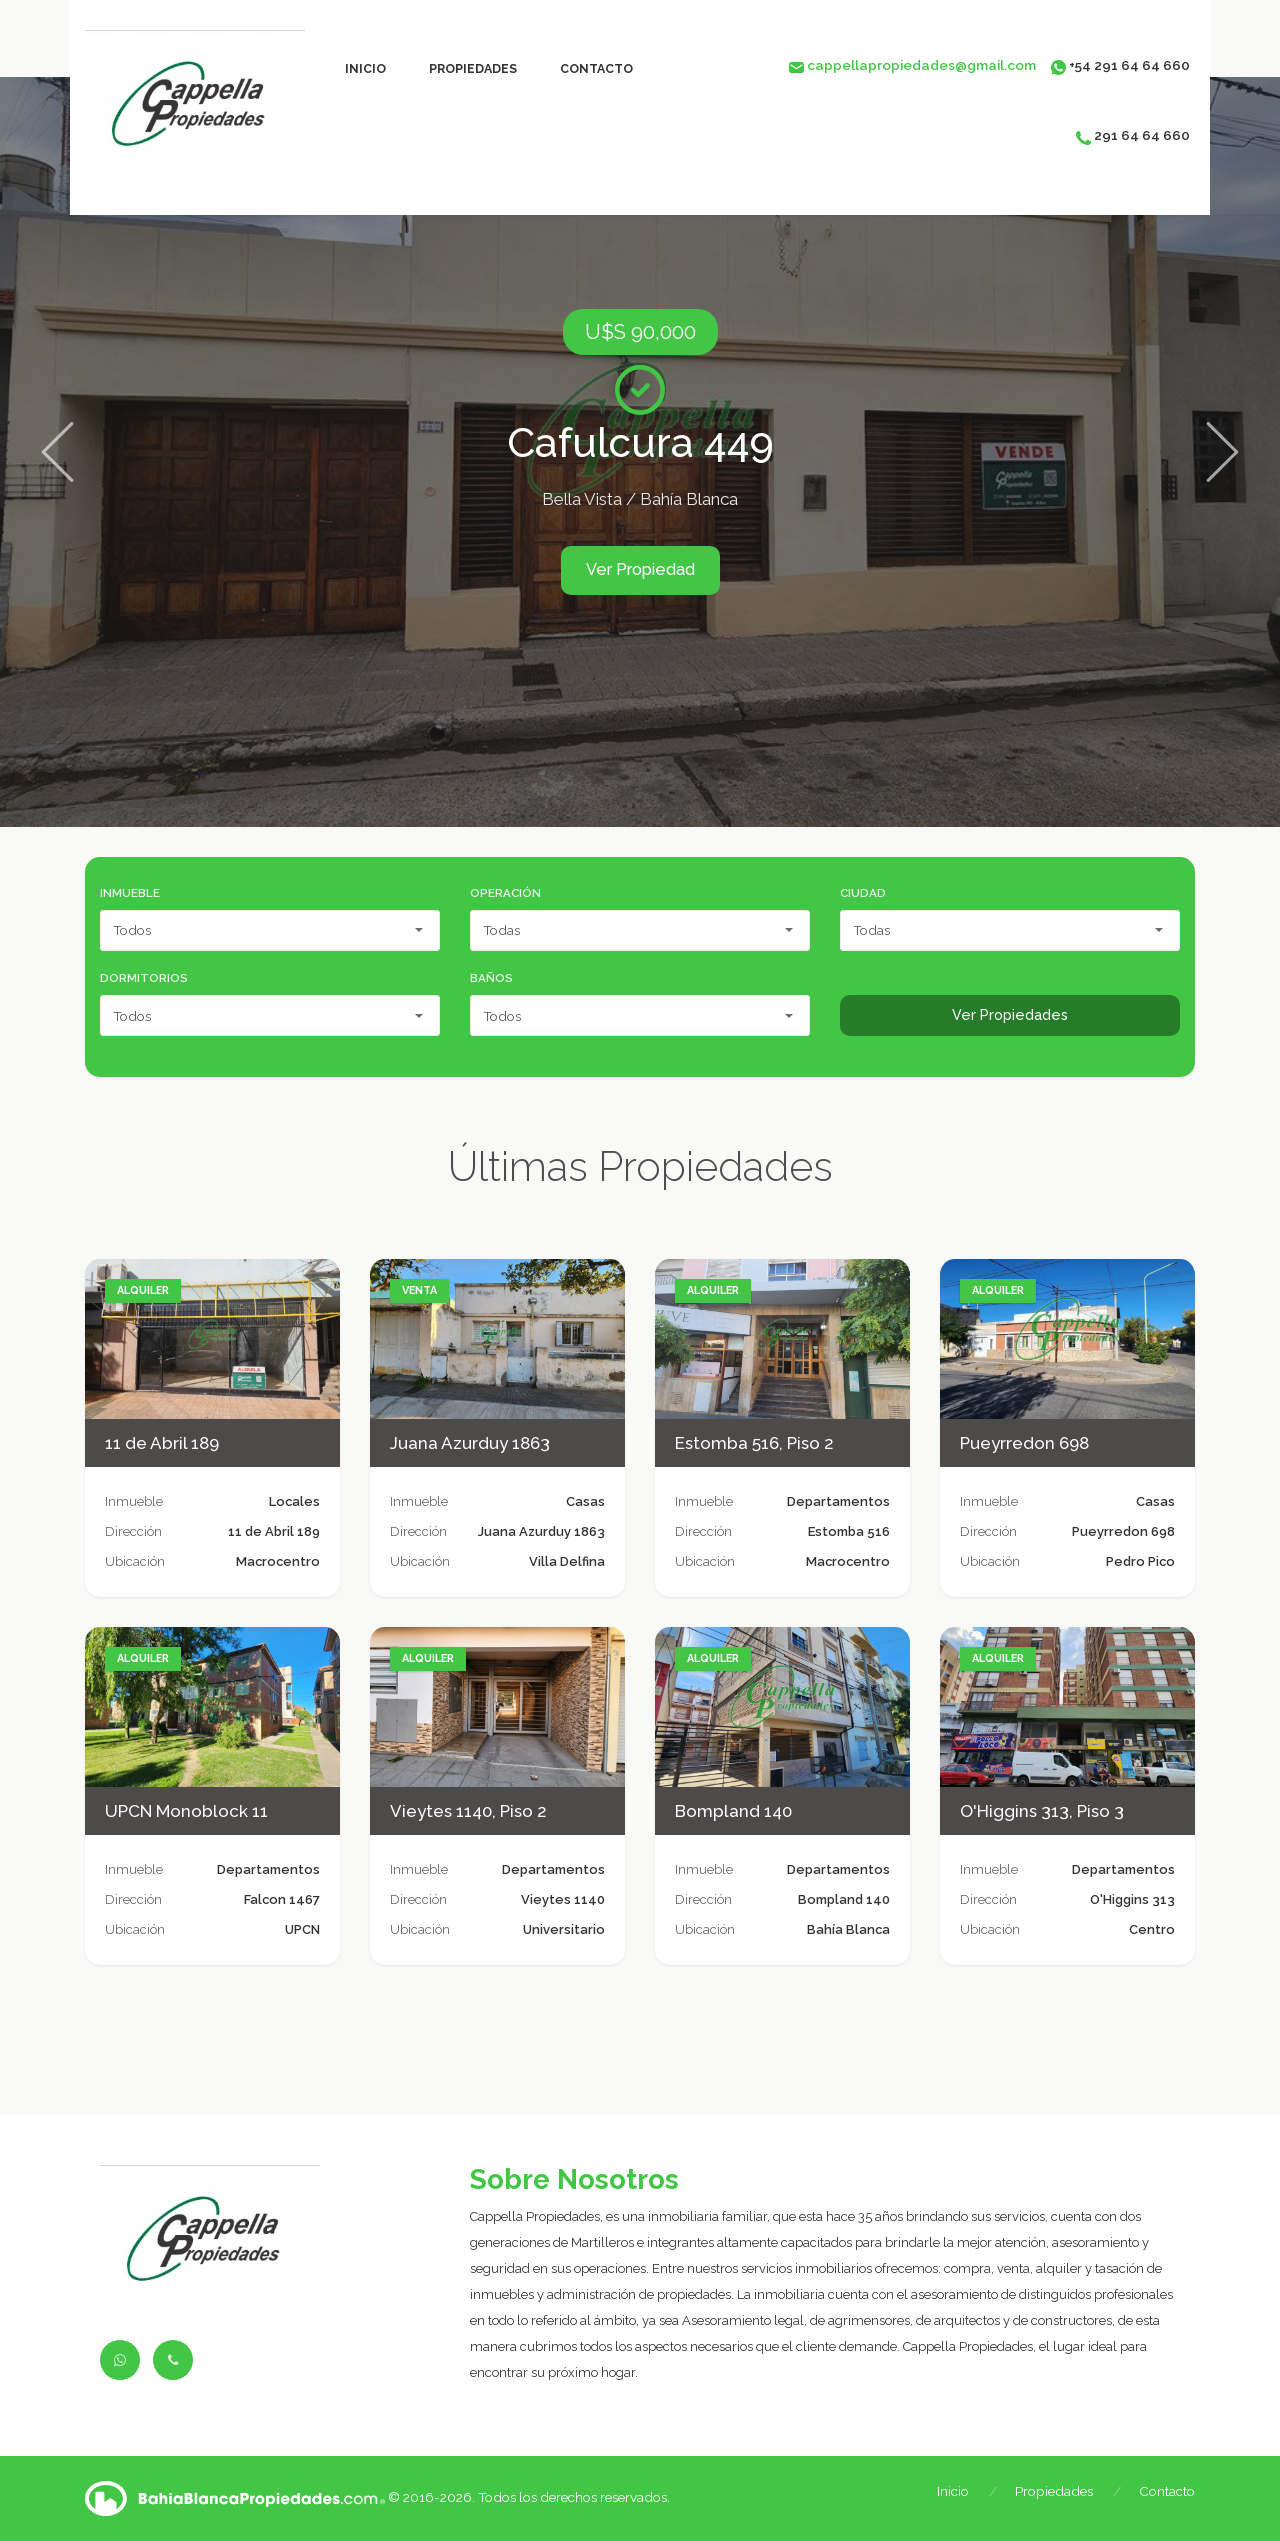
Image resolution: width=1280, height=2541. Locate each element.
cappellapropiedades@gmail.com (921, 65)
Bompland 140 (733, 1811)
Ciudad (863, 893)
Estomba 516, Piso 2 (754, 1443)
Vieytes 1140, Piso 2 (468, 1811)
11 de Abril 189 (162, 1443)
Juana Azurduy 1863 (470, 1443)
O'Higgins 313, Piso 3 (1042, 1811)
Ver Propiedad (640, 569)
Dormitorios (144, 978)
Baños (491, 978)
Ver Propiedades (1010, 1015)
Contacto (596, 68)
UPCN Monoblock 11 (186, 1811)
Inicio (365, 68)
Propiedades (473, 68)
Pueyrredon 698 (1024, 1443)
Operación (505, 893)
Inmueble (130, 893)
